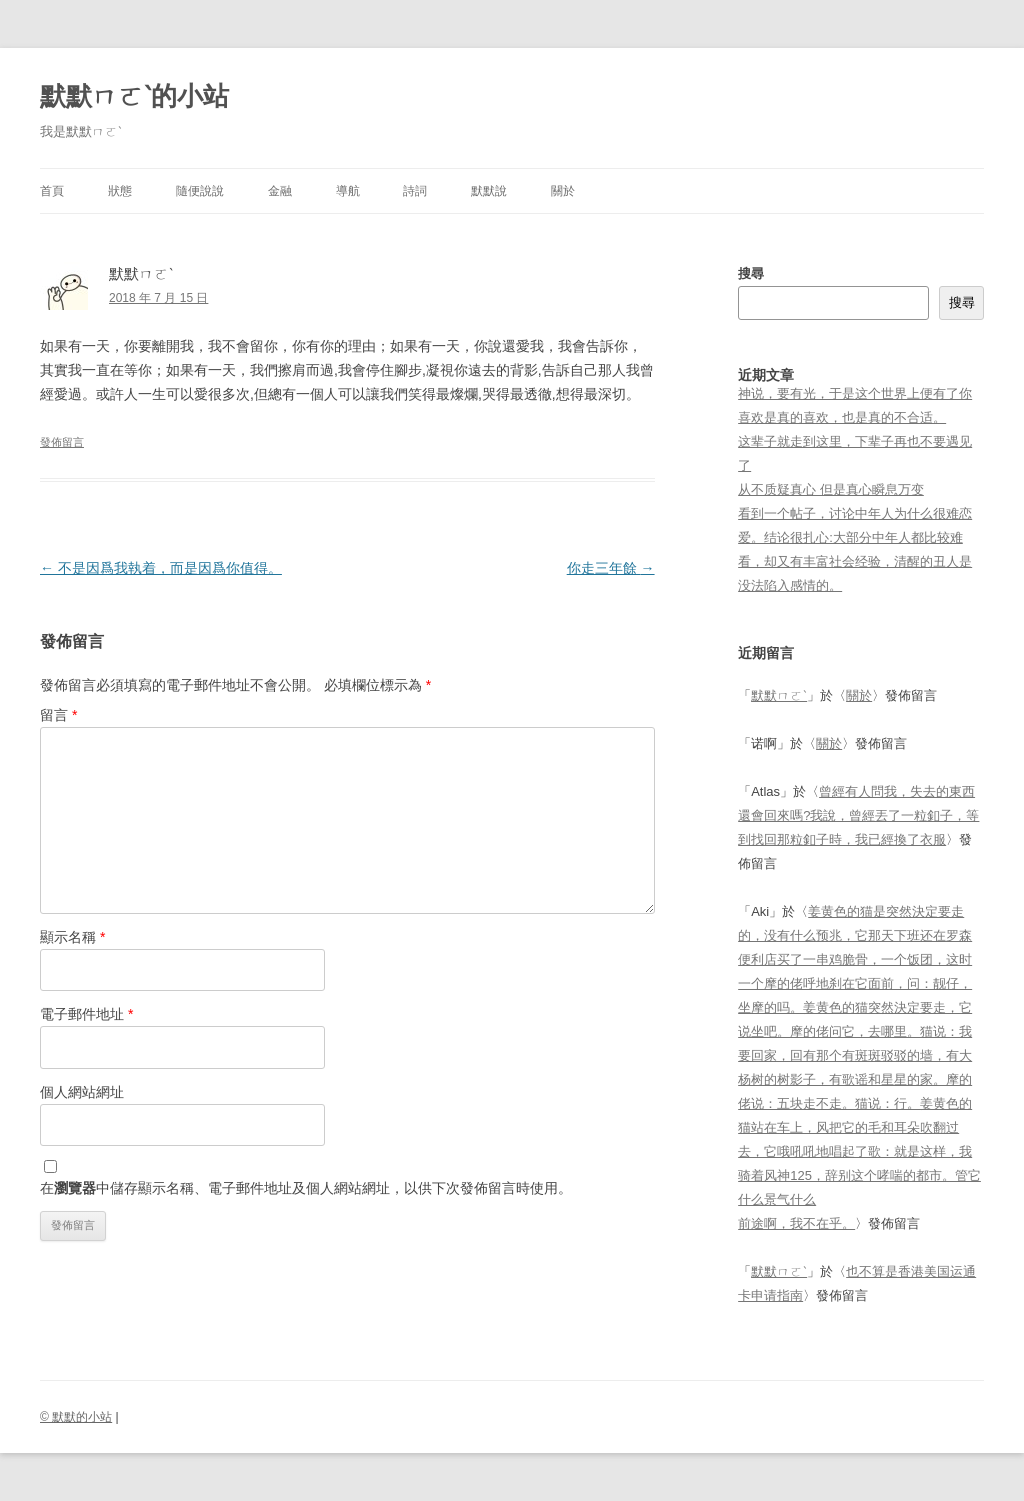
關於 (563, 191)
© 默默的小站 (76, 1417)
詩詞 (415, 191)
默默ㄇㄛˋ (779, 695)
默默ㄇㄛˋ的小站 (134, 96)
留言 (58, 715)
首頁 (52, 191)
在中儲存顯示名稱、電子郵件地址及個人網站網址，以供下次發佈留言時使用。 (306, 1188)
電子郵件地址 (86, 1014)
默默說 (489, 191)
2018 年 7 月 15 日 (158, 298)
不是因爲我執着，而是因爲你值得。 (161, 568)
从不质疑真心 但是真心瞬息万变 (831, 489)
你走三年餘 (611, 568)
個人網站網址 (82, 1092)
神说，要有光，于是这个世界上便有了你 (855, 393)
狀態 (120, 191)
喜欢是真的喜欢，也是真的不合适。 (842, 417)
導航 (348, 191)
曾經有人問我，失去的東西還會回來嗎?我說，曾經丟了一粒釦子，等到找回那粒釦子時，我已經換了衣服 (858, 815)
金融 (280, 191)
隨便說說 (200, 191)
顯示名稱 (72, 937)
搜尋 (751, 273)
